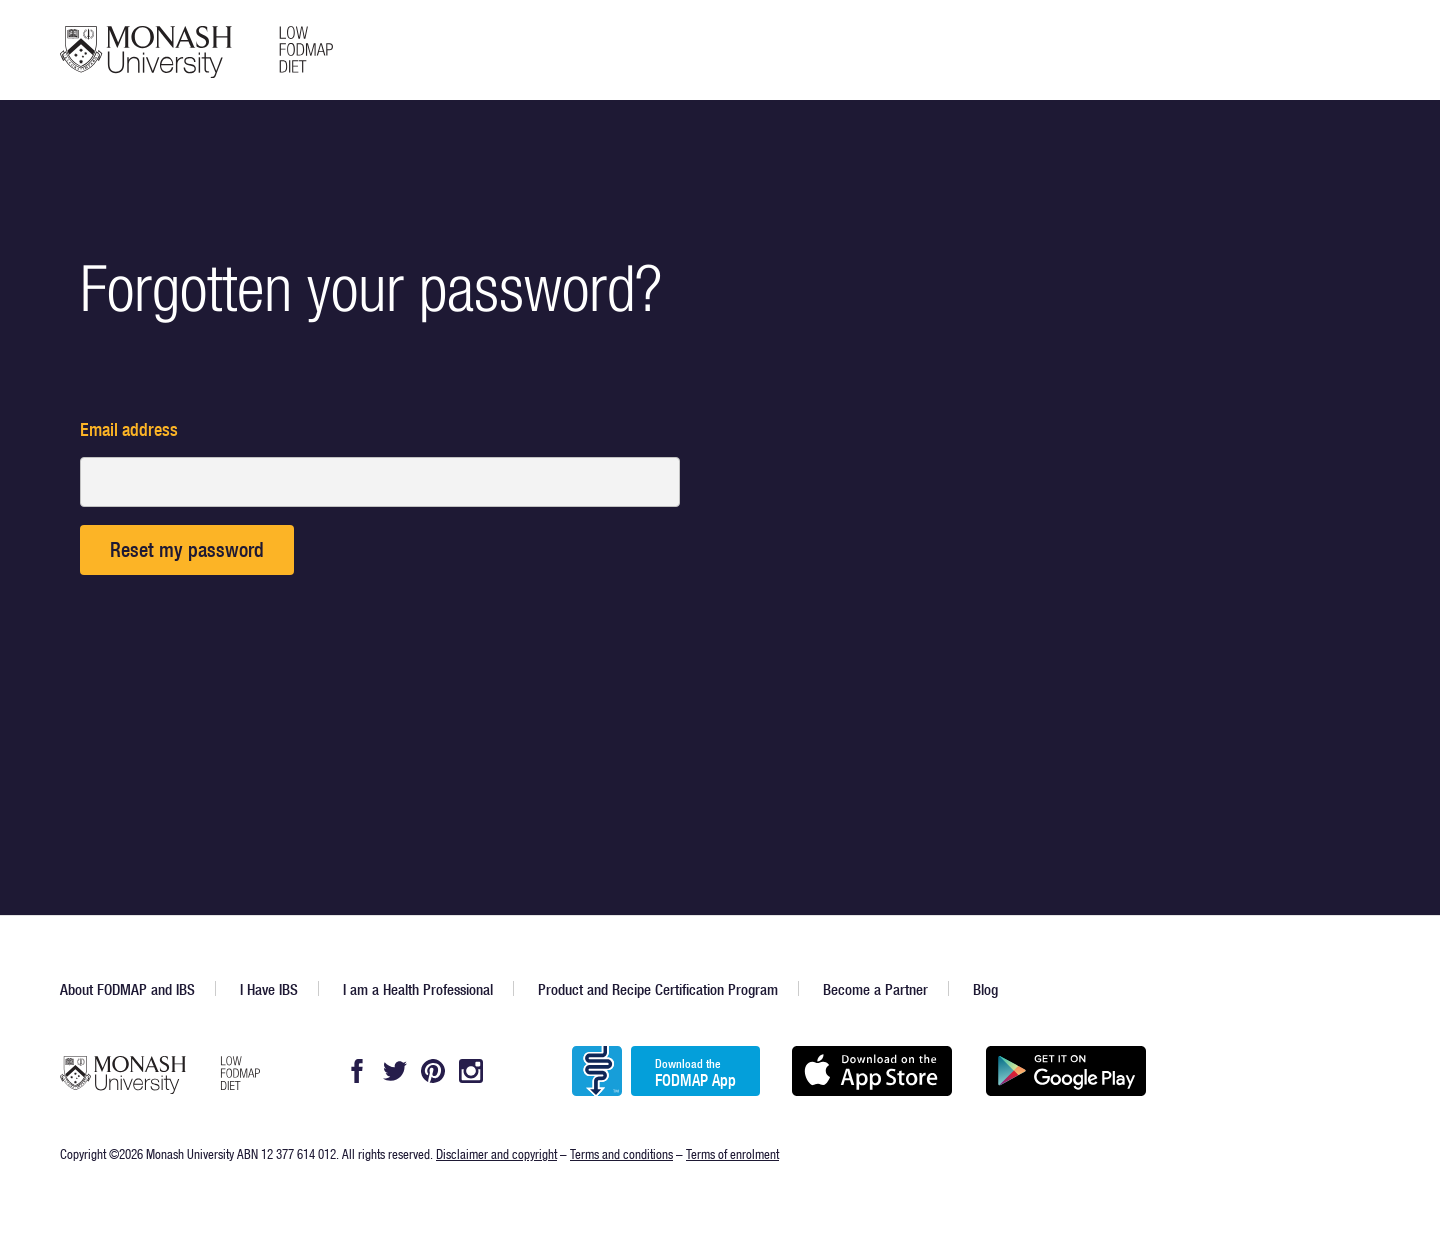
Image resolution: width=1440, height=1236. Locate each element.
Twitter (395, 1071)
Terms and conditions (621, 1153)
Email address (129, 429)
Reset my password (187, 549)
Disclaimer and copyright (496, 1153)
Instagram (471, 1071)
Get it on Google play (1065, 1071)
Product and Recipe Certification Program (658, 989)
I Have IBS (269, 989)
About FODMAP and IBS (127, 989)
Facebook (357, 1071)
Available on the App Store (871, 1071)
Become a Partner (875, 989)
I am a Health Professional (418, 989)
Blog (985, 989)
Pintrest (433, 1071)
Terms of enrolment (732, 1153)
